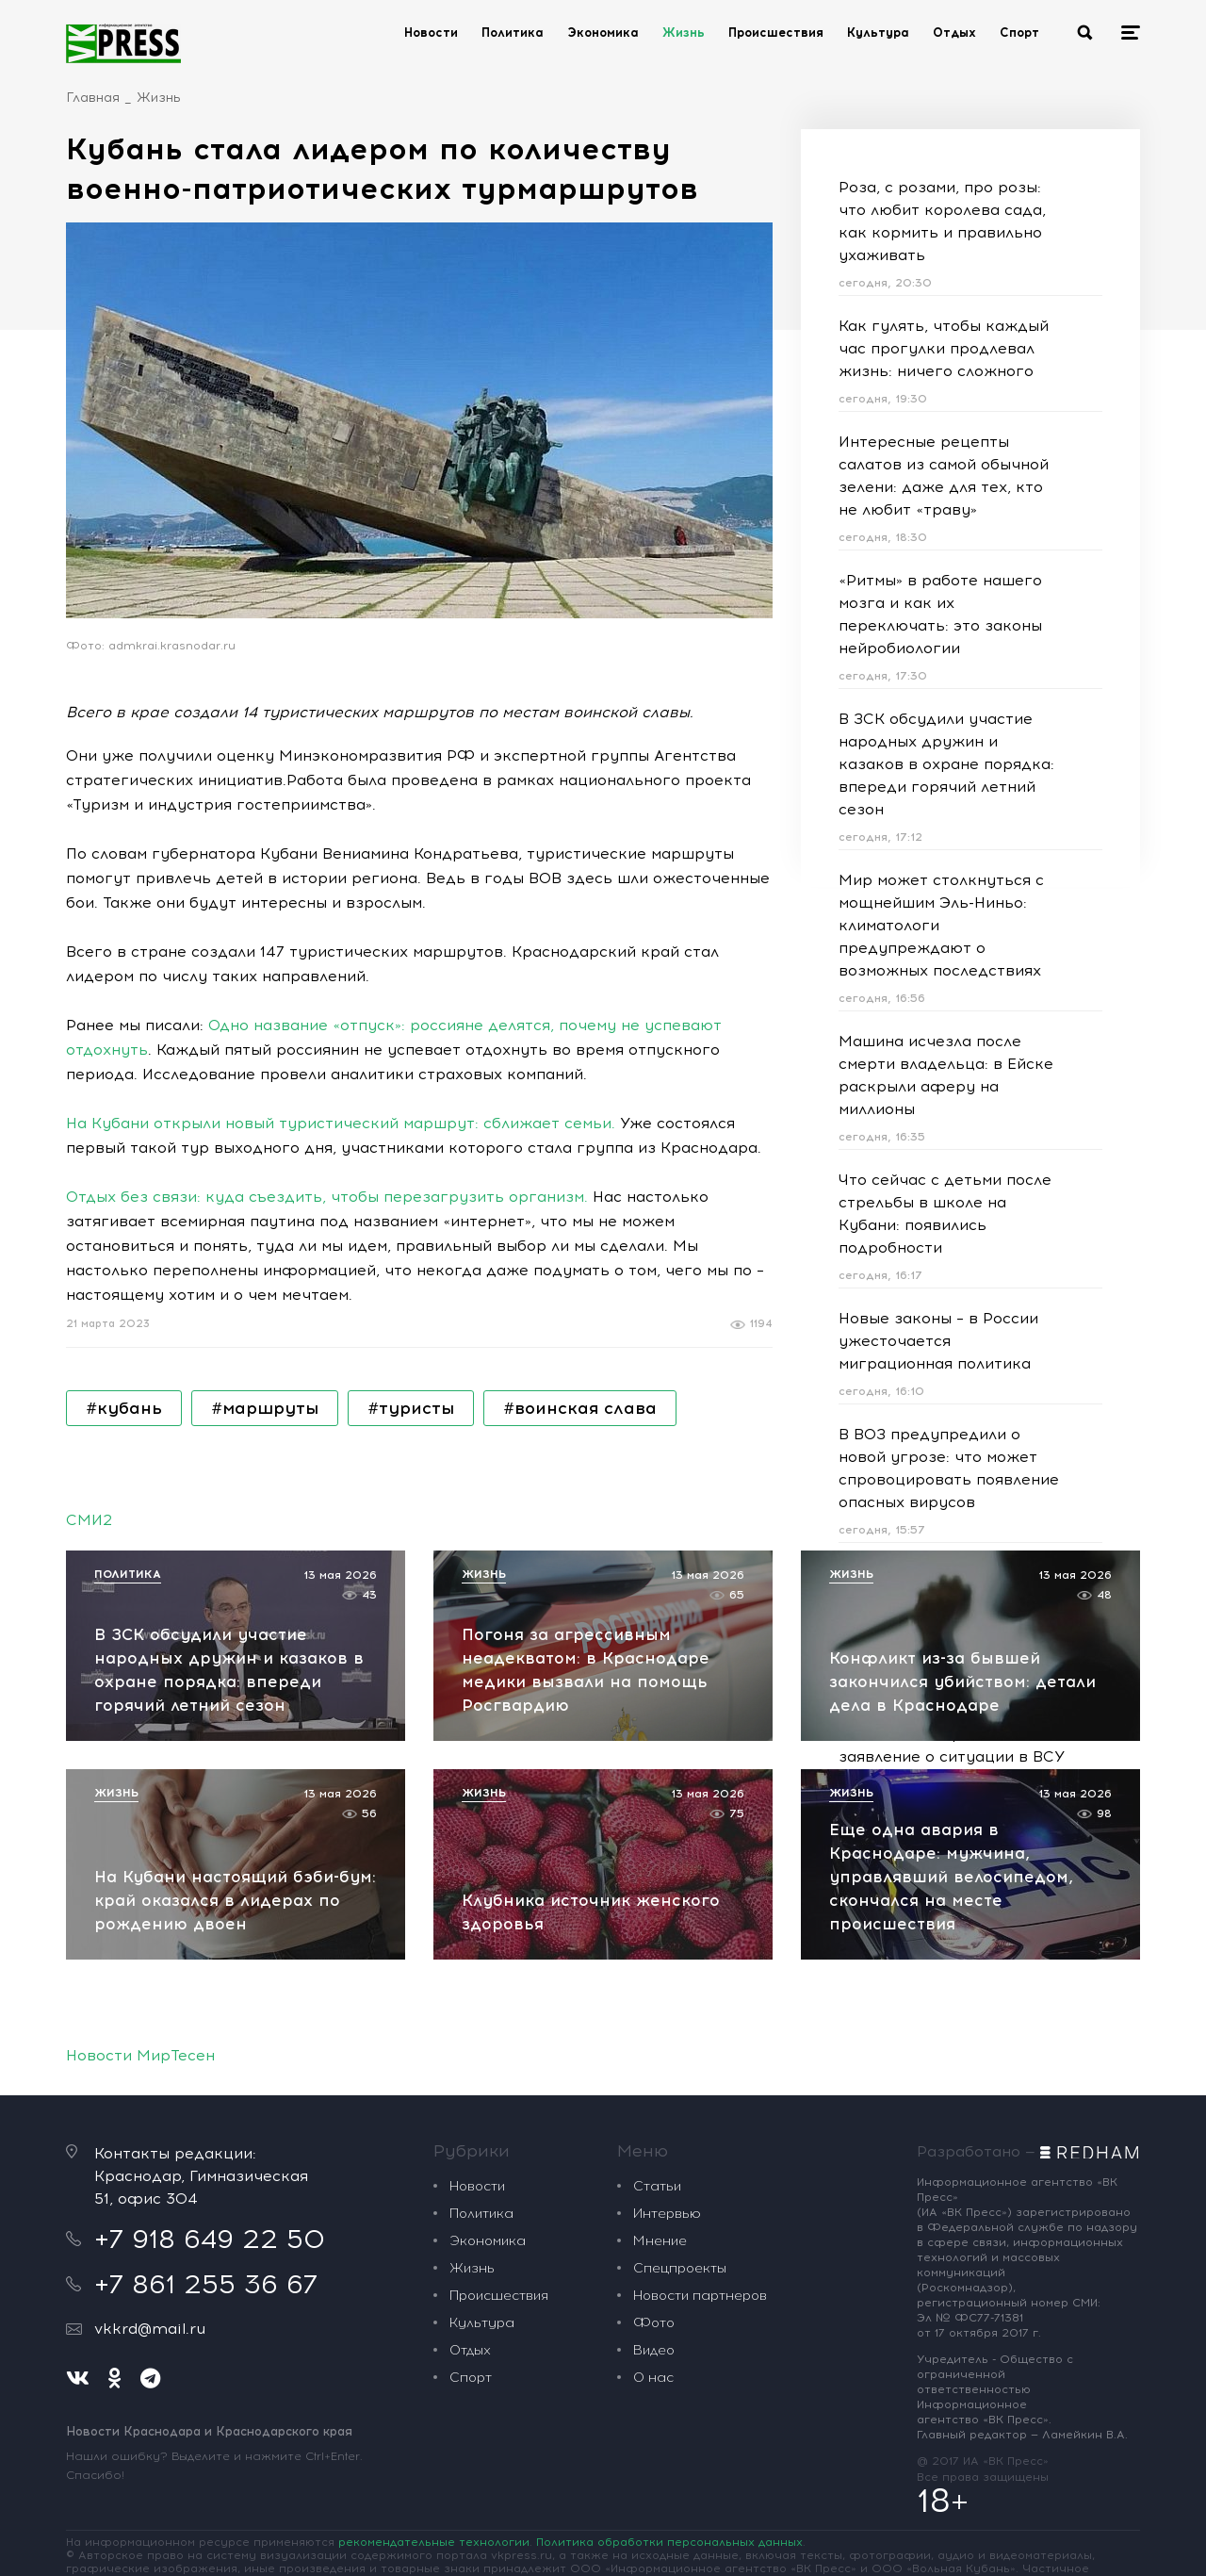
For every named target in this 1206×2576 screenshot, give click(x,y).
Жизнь (683, 32)
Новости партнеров (700, 2296)
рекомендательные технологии (434, 2542)
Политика (512, 32)
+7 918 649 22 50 (209, 2239)
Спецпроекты (679, 2268)
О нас (653, 2378)
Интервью (667, 2214)
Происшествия (775, 32)
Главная (93, 98)
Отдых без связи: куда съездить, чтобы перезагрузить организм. (327, 1197)
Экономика (603, 32)
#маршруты (264, 1408)
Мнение (660, 2241)
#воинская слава (580, 1408)
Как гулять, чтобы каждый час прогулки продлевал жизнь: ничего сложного (944, 348)
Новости (431, 32)
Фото (654, 2323)
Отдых (954, 32)
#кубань (124, 1408)
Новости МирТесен (140, 2055)
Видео (654, 2350)
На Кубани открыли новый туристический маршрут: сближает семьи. (340, 1123)
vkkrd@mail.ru (149, 2329)
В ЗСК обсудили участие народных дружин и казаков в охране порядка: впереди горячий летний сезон (946, 764)
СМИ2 (89, 1520)
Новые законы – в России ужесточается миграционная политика (938, 1340)
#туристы (410, 1408)
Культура (878, 32)
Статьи (657, 2186)
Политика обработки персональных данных (669, 2542)
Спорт (1019, 32)
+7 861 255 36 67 (206, 2284)
